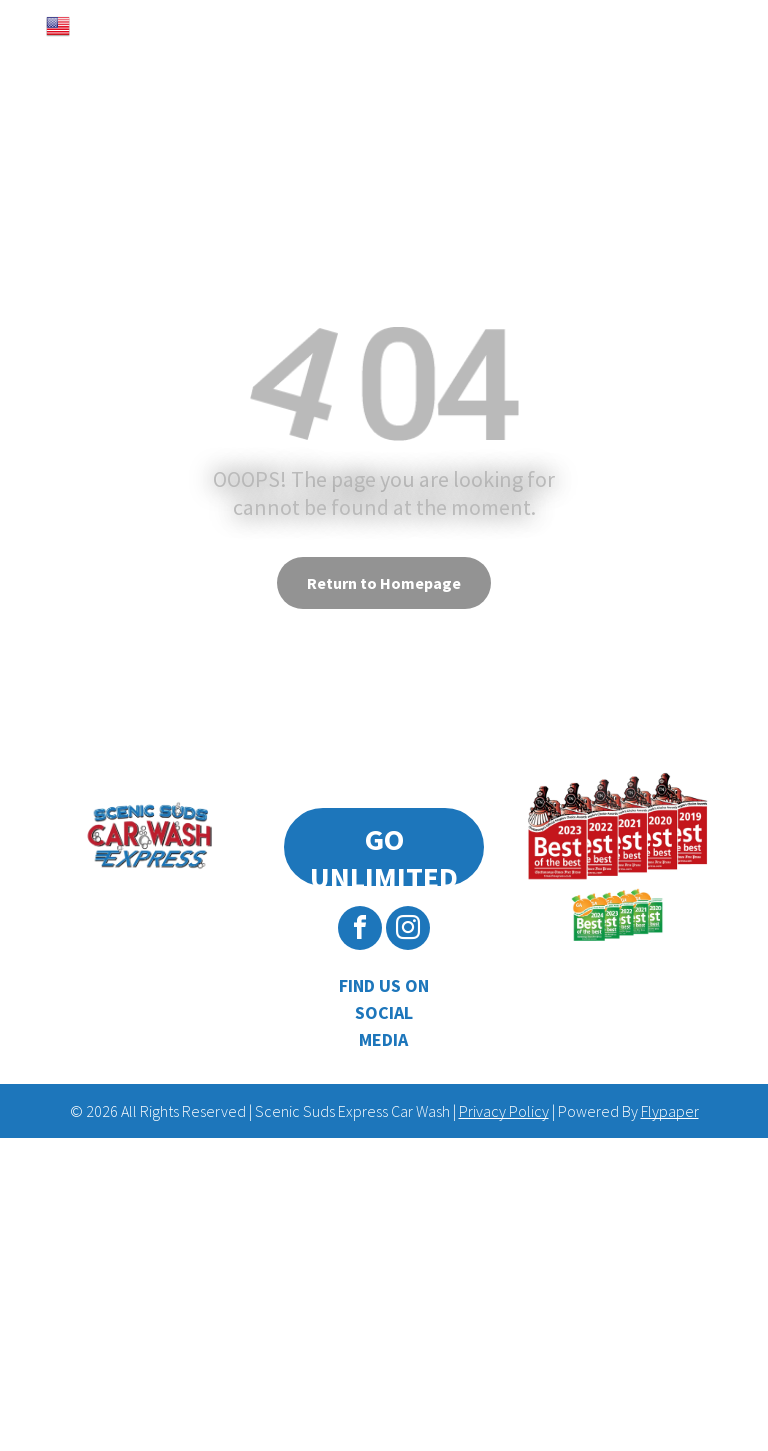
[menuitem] (116, 80)
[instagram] (408, 930)
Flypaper (670, 1111)
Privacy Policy (504, 1111)
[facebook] (360, 930)
